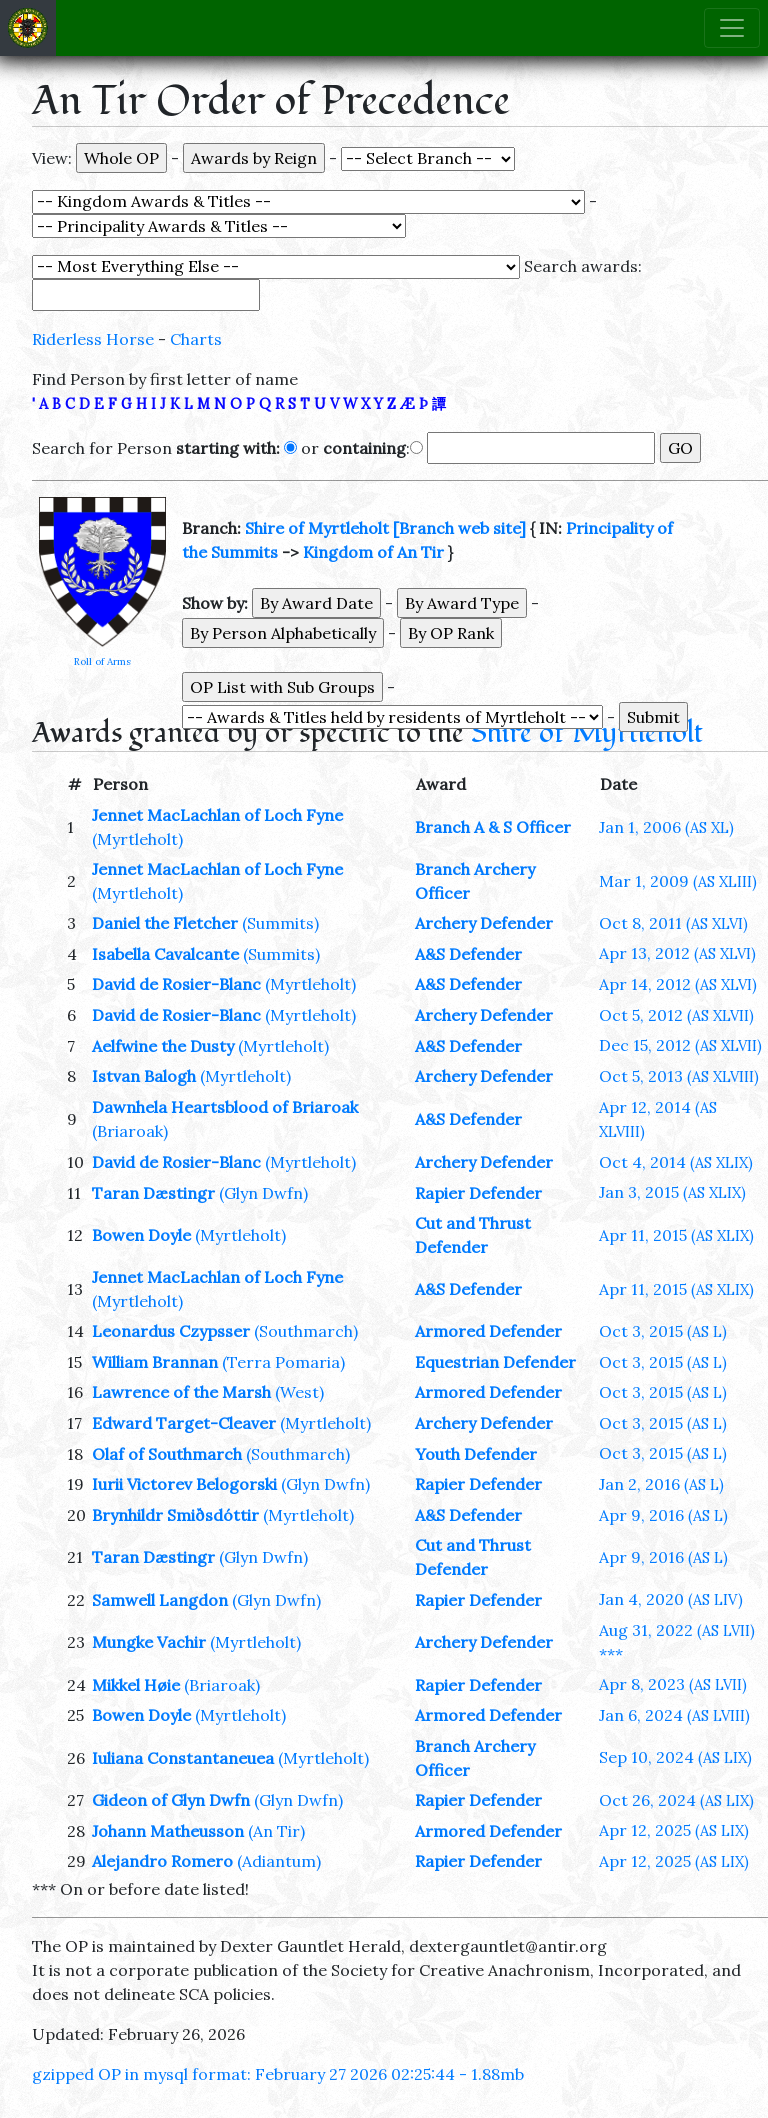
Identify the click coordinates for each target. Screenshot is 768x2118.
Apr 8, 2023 (673, 1684)
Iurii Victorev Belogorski (184, 1484)
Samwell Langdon (160, 1600)
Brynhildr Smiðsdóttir (175, 1515)
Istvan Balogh (144, 1076)
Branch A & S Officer (493, 827)
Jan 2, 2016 (661, 1484)
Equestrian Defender (495, 1362)
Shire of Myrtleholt (317, 528)
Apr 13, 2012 (677, 953)
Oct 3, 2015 (663, 1331)
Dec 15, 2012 (680, 1045)
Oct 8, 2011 (673, 923)
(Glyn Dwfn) (263, 1193)
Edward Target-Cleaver (184, 1423)
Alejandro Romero (162, 1861)
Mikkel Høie (136, 1685)
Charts (196, 339)
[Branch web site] (459, 528)
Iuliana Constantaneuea (183, 1758)
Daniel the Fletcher (165, 923)
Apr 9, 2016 (663, 1515)
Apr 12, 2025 (674, 1830)
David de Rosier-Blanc (176, 984)
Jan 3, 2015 (672, 1192)
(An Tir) (276, 1831)
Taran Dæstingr (153, 1193)
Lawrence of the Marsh (181, 1392)
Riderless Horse (93, 339)
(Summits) (280, 923)
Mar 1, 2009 (678, 881)
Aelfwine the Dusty (163, 1046)
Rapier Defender (478, 1193)
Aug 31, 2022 (677, 1630)
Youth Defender (476, 1454)
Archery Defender (484, 923)
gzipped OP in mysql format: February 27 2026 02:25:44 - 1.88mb (278, 2074)
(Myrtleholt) (137, 839)
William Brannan (155, 1362)
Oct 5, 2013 (679, 1076)
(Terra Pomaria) (283, 1362)
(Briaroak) (130, 1131)
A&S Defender (468, 954)
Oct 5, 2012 (676, 1015)
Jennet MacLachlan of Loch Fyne (217, 815)
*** (611, 1654)
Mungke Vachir (149, 1642)
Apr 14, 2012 (678, 984)
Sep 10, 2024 (675, 1757)
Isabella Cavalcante (165, 954)
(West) (299, 1392)
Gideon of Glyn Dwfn (171, 1800)
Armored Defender (488, 1331)
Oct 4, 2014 (676, 1162)
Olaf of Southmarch (167, 1454)
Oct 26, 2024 (676, 1800)
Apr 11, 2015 (676, 1235)
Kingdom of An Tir (373, 552)
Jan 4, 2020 (671, 1599)
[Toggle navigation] (732, 28)
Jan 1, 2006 (666, 827)
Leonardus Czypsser (171, 1331)
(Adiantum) (279, 1861)
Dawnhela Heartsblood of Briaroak (225, 1107)
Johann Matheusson (168, 1831)
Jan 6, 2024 (674, 1715)
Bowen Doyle (141, 1235)
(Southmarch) (306, 1331)
